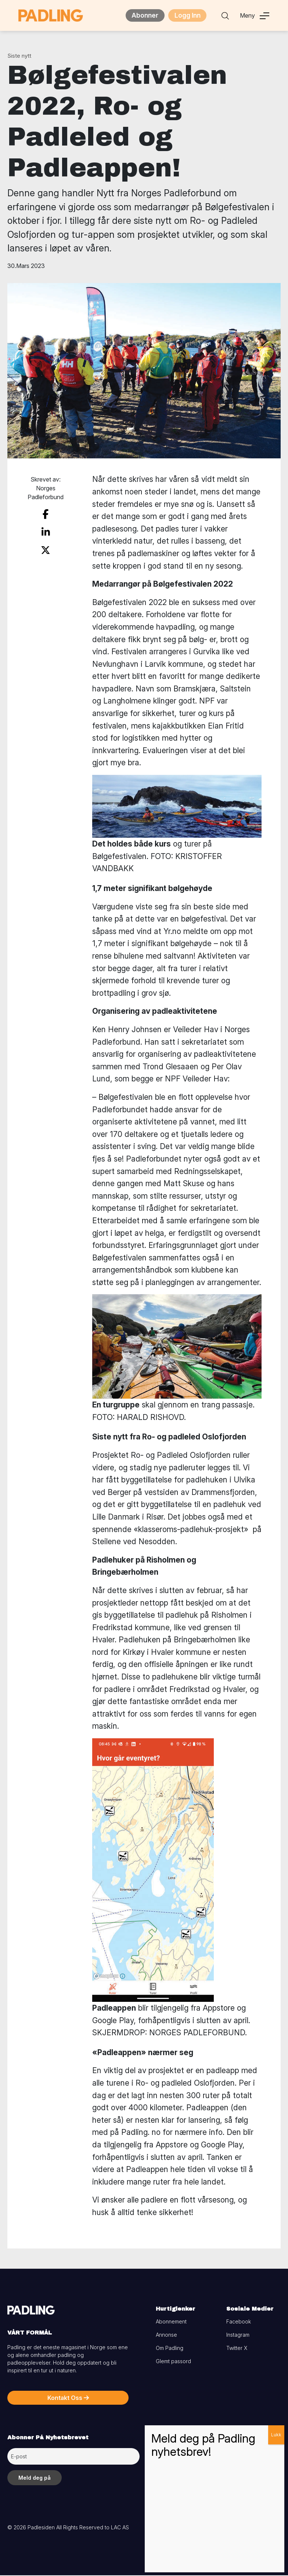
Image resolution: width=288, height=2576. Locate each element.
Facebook (238, 2322)
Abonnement (171, 2322)
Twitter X (236, 2349)
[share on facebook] (45, 514)
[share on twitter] (46, 547)
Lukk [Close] (276, 2434)
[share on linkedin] (45, 531)
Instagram (237, 2335)
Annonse (166, 2335)
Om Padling (169, 2349)
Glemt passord (173, 2362)
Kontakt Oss (68, 2398)
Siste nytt (19, 56)
